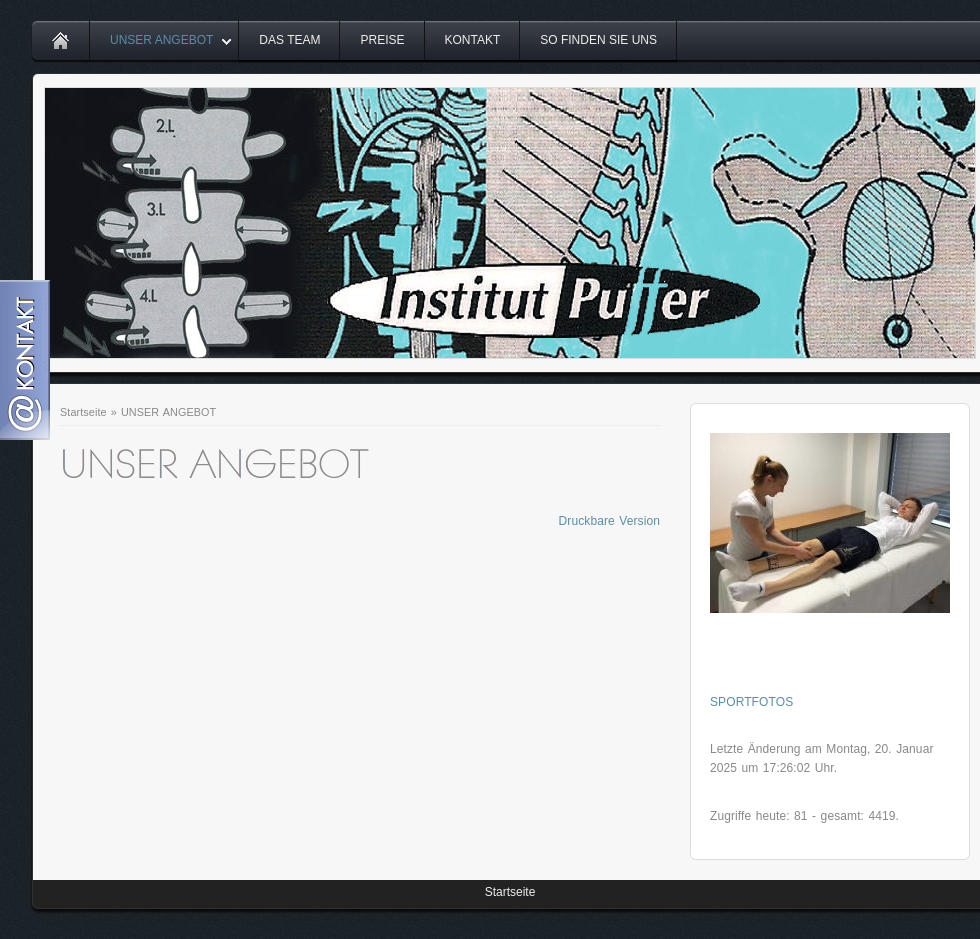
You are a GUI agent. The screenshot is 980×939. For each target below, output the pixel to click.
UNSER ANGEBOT (161, 40)
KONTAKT (473, 40)
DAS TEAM (289, 40)
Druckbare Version (609, 521)
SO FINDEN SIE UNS (598, 40)
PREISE (382, 40)
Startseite (83, 412)
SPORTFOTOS (751, 702)
